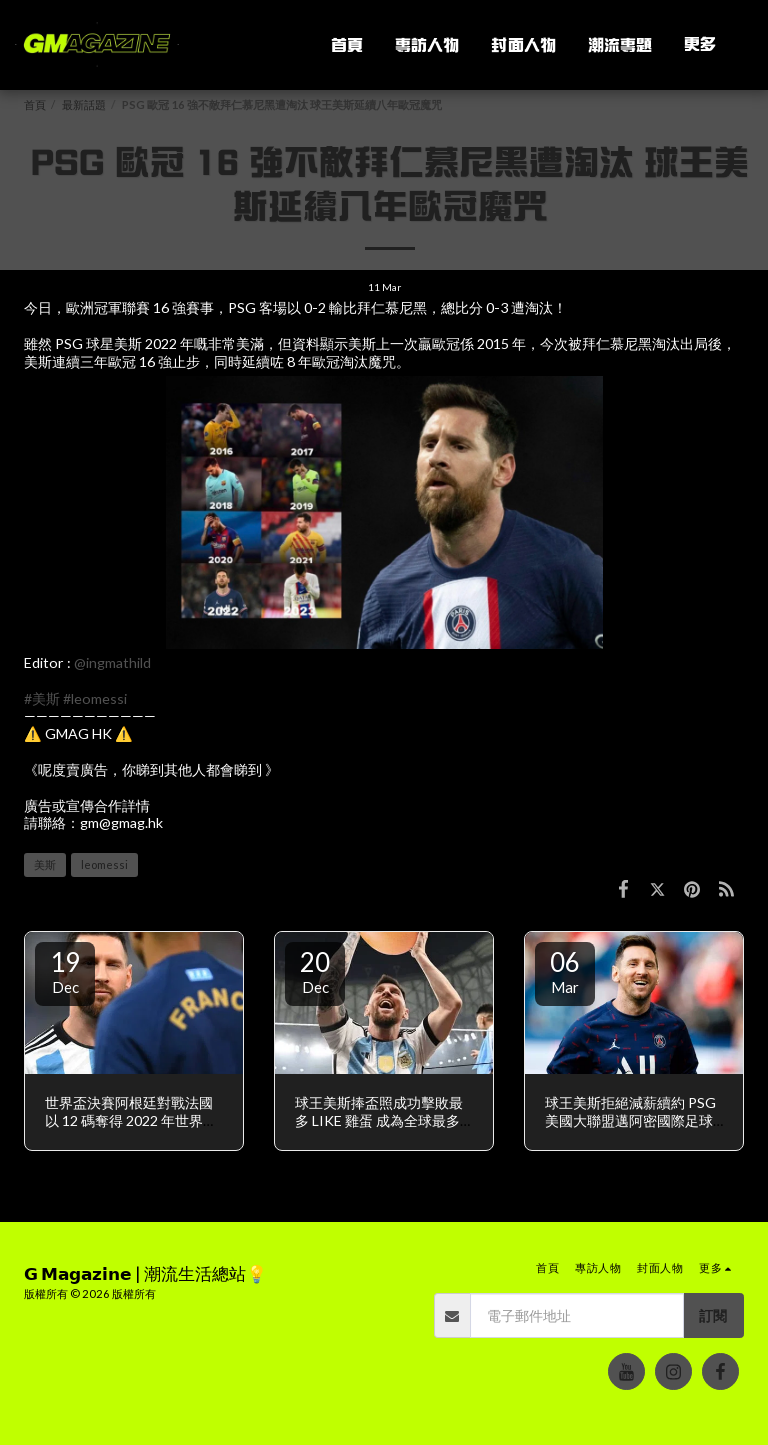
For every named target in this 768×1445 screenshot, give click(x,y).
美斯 (45, 864)
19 (65, 971)
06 (565, 971)
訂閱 (713, 1315)
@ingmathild (112, 662)
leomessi (104, 864)
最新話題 (84, 104)
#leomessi (95, 698)
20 (315, 971)
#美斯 (42, 698)
